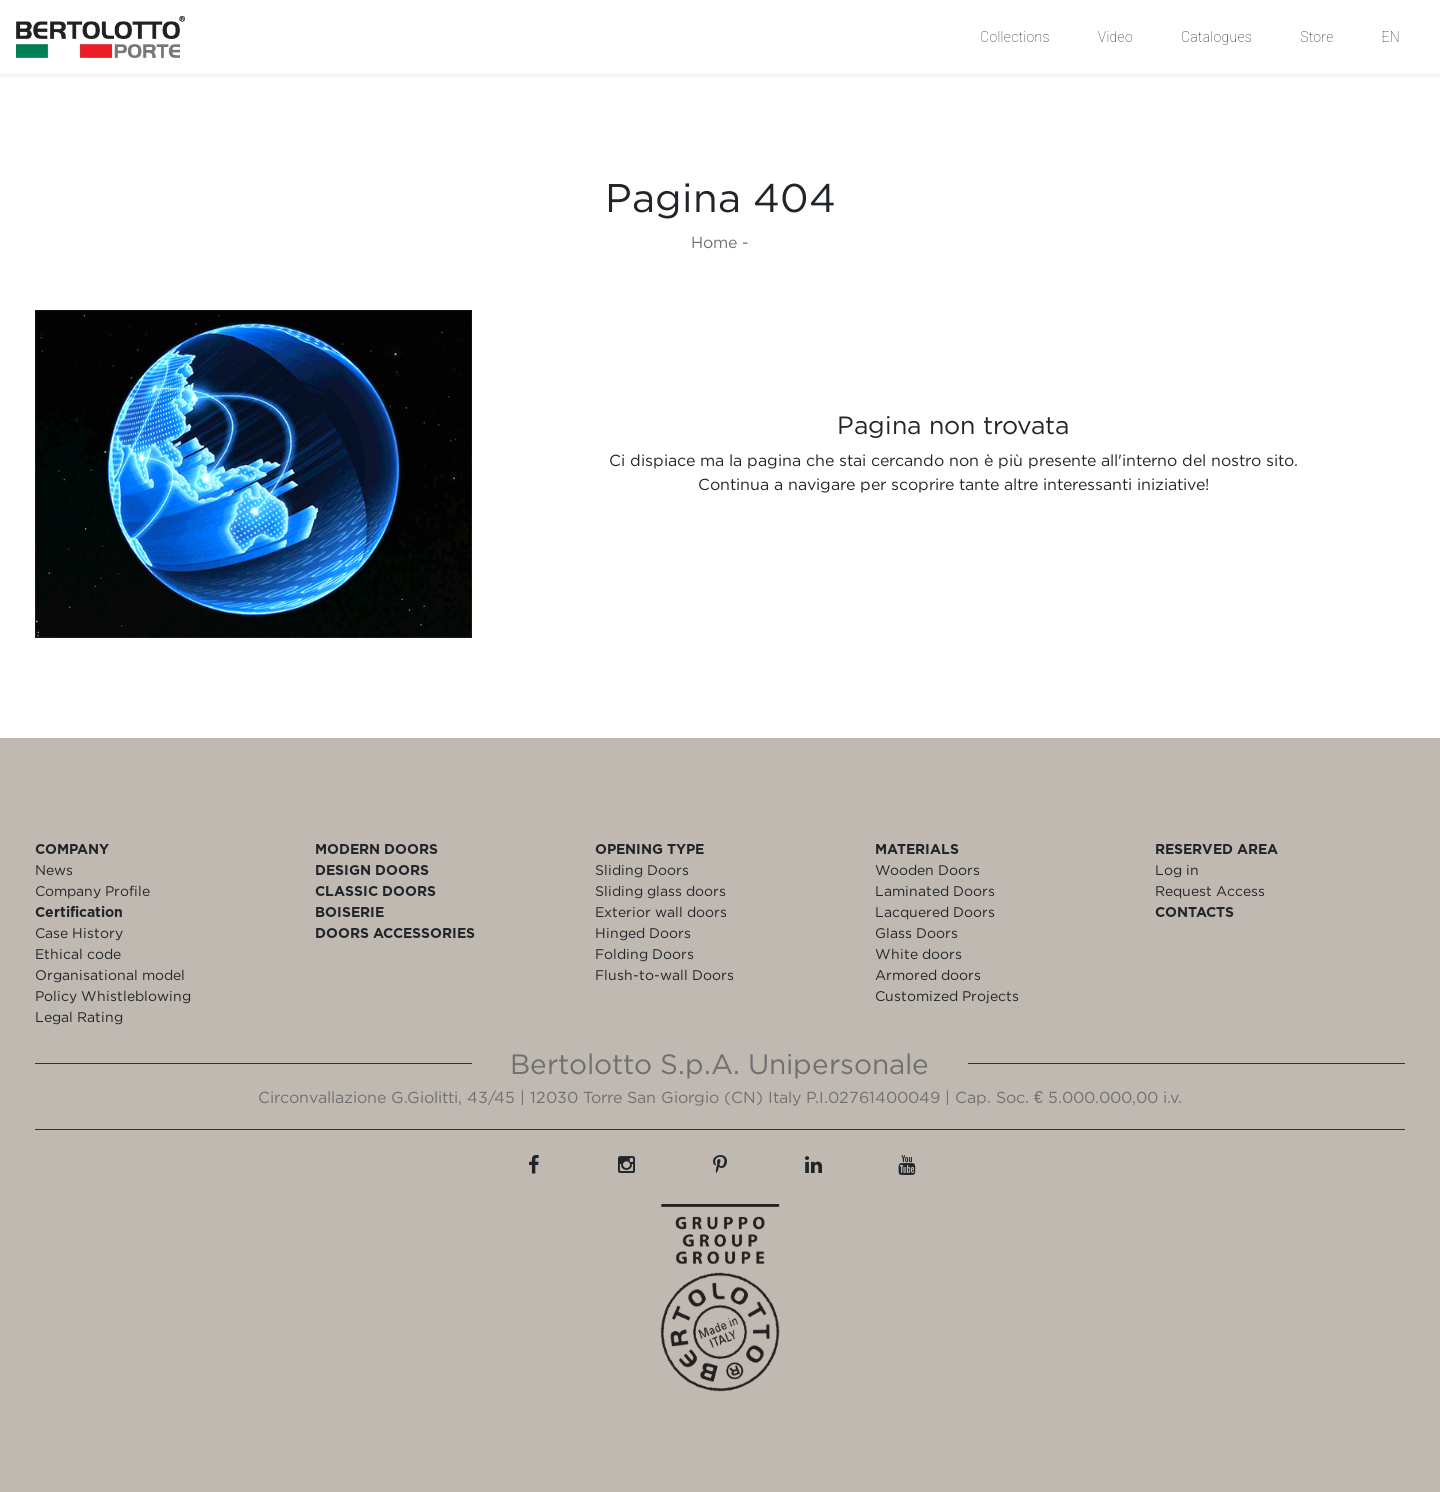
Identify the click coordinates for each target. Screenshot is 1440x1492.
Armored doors (928, 974)
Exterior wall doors (661, 911)
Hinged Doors (643, 932)
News (54, 869)
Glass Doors (916, 932)
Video (1115, 37)
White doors (918, 953)
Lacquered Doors (935, 911)
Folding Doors (644, 953)
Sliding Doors (642, 869)
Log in (1177, 869)
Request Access (1210, 890)
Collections (1015, 37)
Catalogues (1216, 37)
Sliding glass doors (660, 890)
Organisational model (110, 974)
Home (714, 242)
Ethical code (78, 953)
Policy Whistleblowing (113, 995)
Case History (79, 932)
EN (1391, 37)
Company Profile (92, 890)
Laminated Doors (935, 890)
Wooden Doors (927, 869)
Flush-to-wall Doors (664, 974)
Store (1316, 37)
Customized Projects (947, 995)
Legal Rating (79, 1016)
